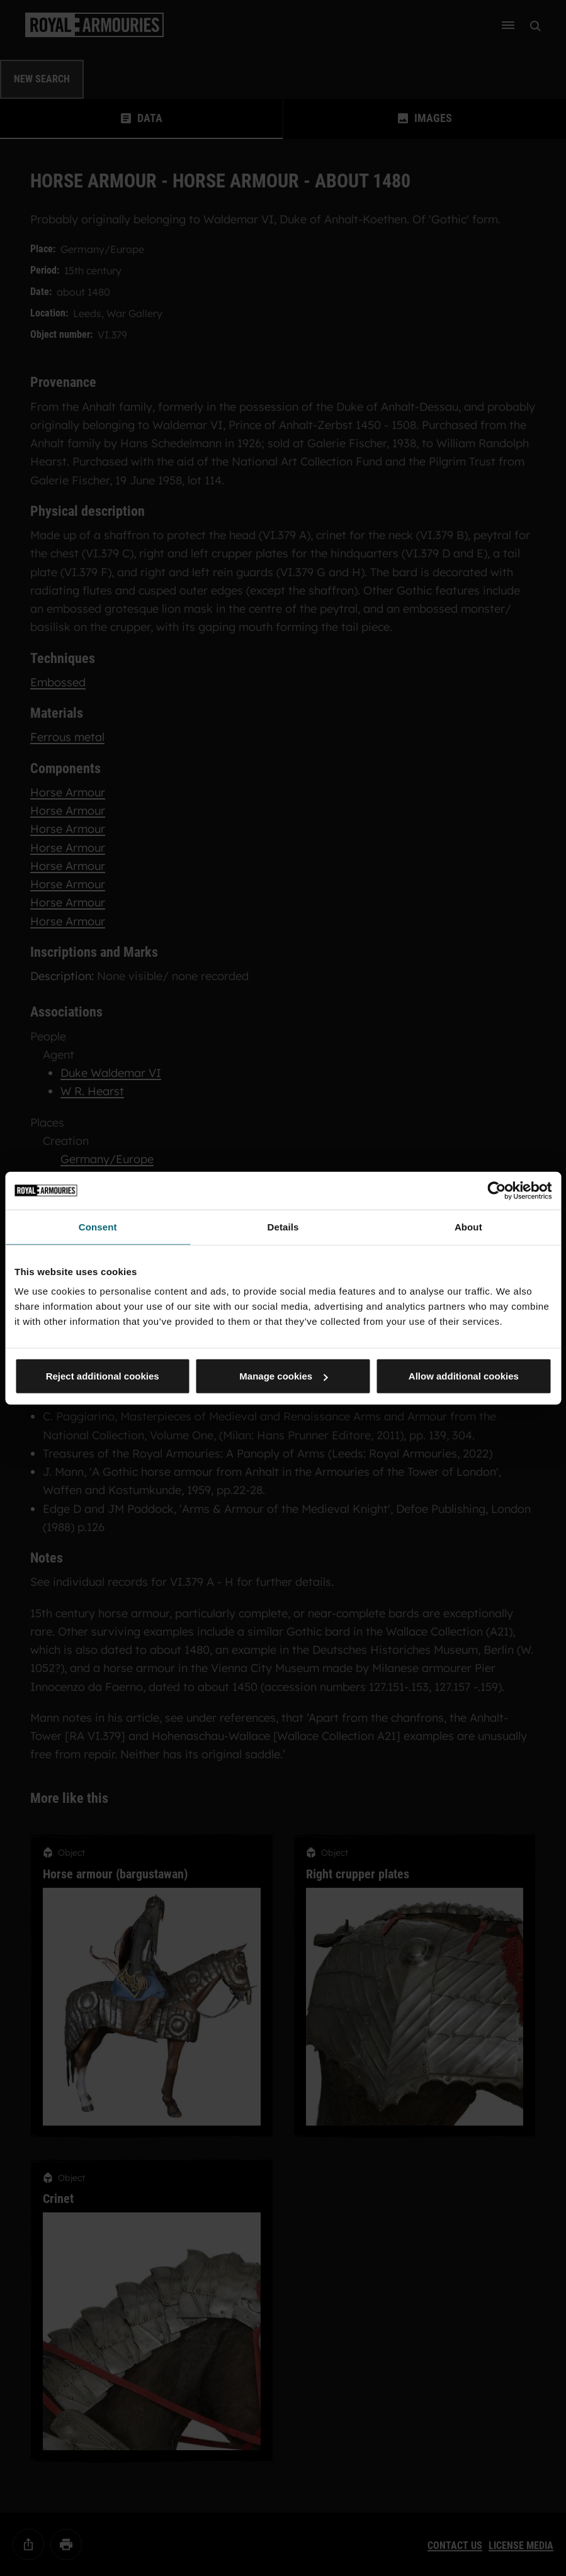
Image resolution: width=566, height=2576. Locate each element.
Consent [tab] (98, 1226)
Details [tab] (283, 1226)
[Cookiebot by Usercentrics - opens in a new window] (496, 1190)
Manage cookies (283, 1376)
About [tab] (468, 1226)
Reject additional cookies (102, 1376)
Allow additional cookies (464, 1376)
